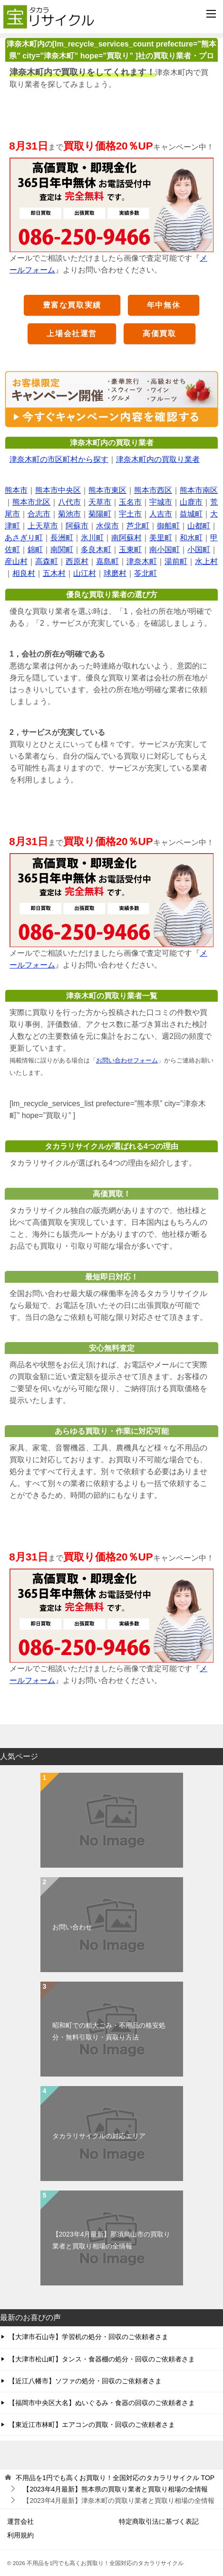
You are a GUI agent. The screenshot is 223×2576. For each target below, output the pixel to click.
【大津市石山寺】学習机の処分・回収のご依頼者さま (88, 2337)
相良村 (23, 573)
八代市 (69, 502)
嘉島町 (107, 561)
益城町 (191, 514)
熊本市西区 (153, 490)
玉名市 (130, 502)
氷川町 (92, 538)
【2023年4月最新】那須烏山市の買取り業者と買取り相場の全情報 (111, 2240)
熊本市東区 (107, 490)
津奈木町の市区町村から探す (59, 459)
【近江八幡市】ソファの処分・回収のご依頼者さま (85, 2381)
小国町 (198, 549)
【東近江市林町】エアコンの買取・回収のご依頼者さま (92, 2424)
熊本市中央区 (58, 490)
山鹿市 (191, 502)
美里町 (160, 538)
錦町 (35, 549)
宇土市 (130, 514)
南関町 (61, 549)
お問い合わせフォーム (127, 1060)
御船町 (168, 526)
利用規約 (20, 2535)
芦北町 (137, 526)
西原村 (77, 561)
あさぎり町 (24, 538)
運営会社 (20, 2521)
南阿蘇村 (126, 538)
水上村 (206, 561)
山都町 (198, 526)
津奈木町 (141, 561)
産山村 (16, 561)
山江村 (84, 573)
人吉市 (160, 514)
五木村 (54, 573)
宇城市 (160, 502)
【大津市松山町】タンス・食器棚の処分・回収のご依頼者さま (102, 2359)
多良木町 (96, 549)
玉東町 (130, 549)
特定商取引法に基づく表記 (159, 2521)
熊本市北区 (31, 502)
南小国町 (164, 549)
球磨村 (115, 573)
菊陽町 (99, 514)
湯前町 (176, 561)
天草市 (99, 502)
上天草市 (43, 526)
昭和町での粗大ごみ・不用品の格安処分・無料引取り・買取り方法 (108, 2031)
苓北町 (145, 573)
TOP (115, 2478)
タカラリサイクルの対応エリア (98, 2136)
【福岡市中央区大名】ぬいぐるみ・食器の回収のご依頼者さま (102, 2403)
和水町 (191, 538)
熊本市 (16, 490)
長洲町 (61, 538)
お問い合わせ (72, 1927)
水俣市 (107, 526)
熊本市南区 (199, 490)
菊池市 (69, 514)
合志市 (39, 514)
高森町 (46, 561)
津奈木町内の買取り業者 (158, 459)
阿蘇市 (77, 526)
